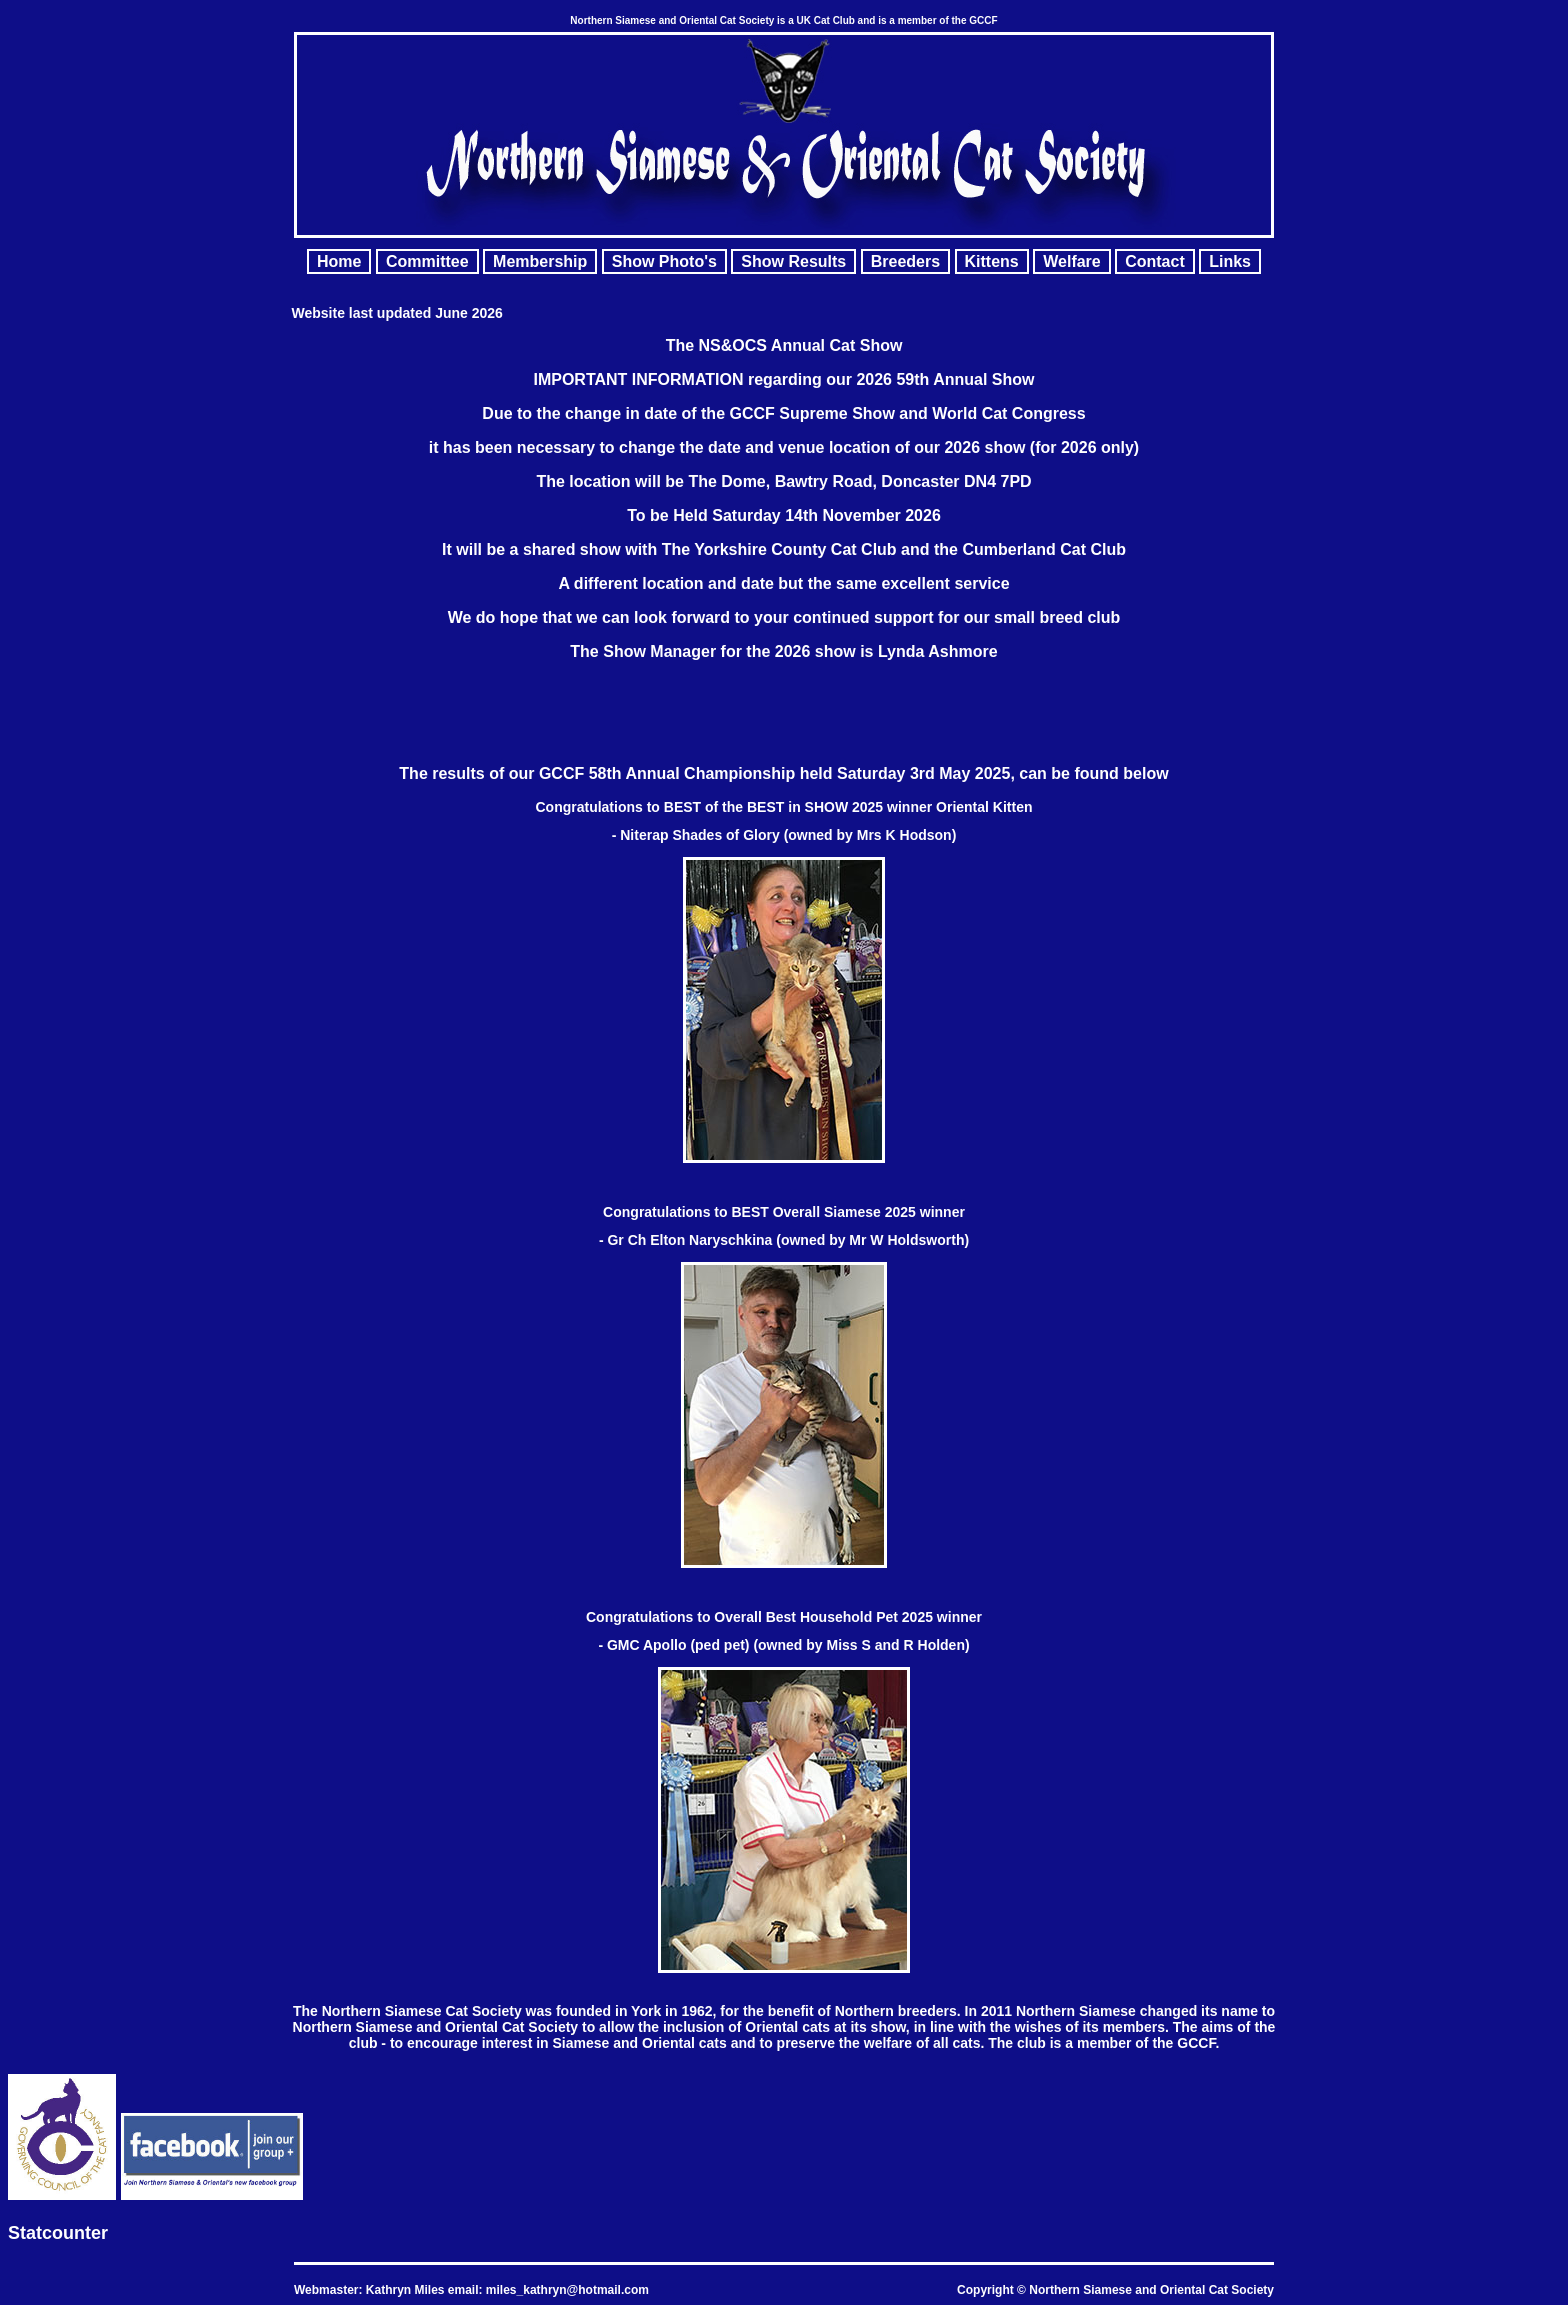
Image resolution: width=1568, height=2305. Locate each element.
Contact (1155, 261)
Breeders (905, 261)
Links (1230, 261)
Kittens (992, 261)
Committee (427, 261)
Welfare (1072, 261)
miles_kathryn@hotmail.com (567, 2290)
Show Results (793, 261)
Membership (540, 261)
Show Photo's (664, 261)
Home (339, 261)
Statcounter (58, 2233)
